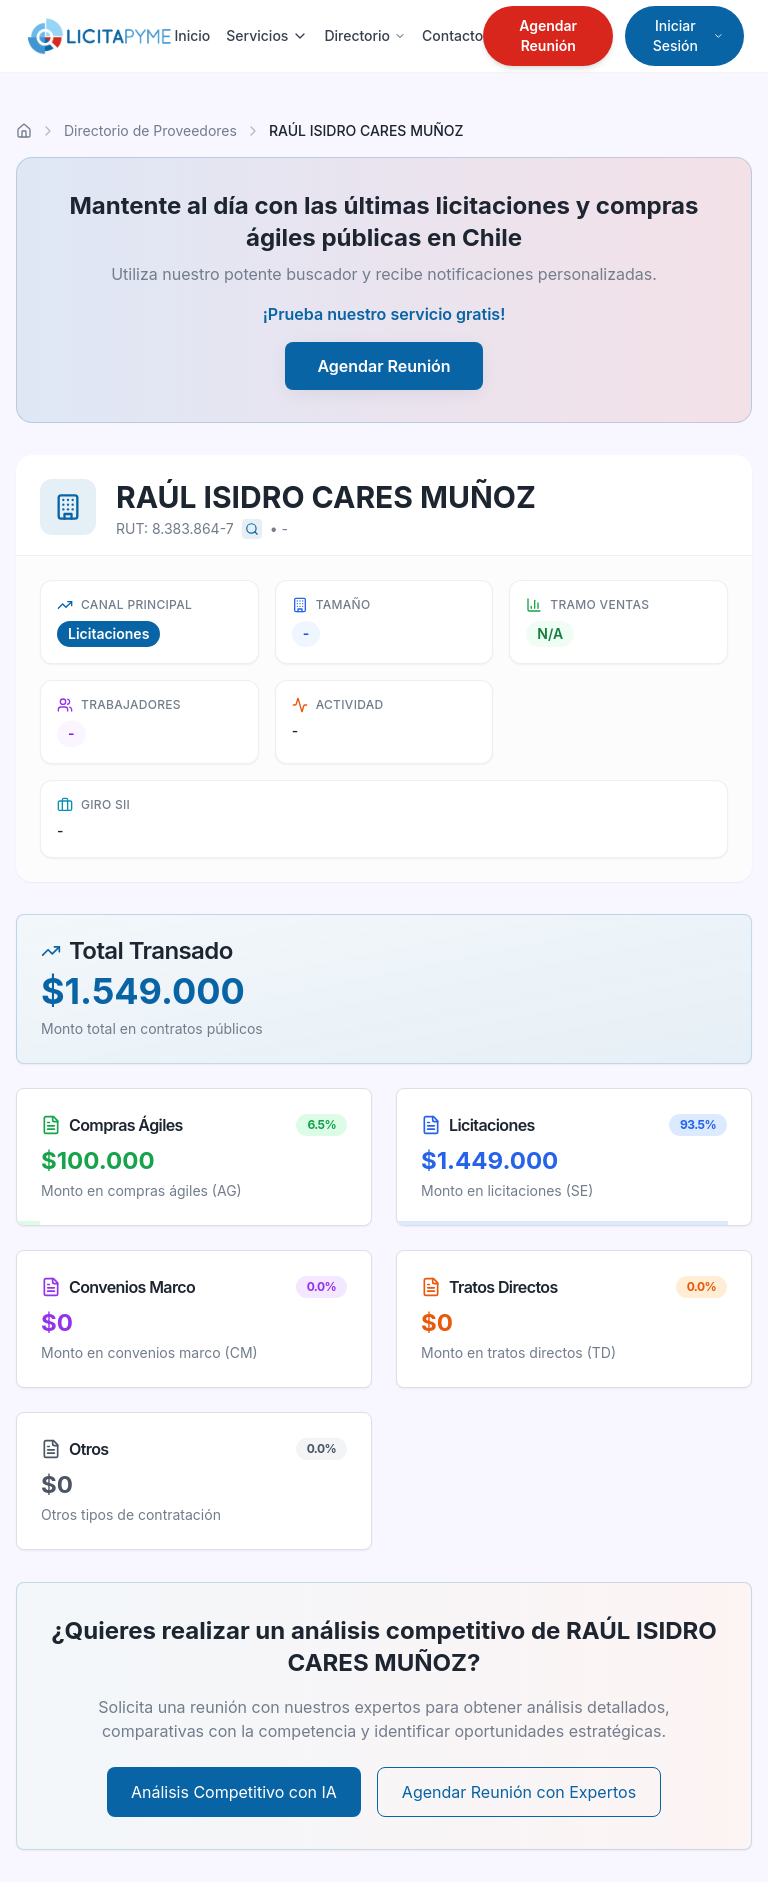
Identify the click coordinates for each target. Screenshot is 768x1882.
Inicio (192, 35)
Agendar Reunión (548, 35)
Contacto (452, 35)
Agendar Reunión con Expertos (519, 1792)
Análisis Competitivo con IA (234, 1792)
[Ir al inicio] (24, 131)
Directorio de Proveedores (150, 130)
